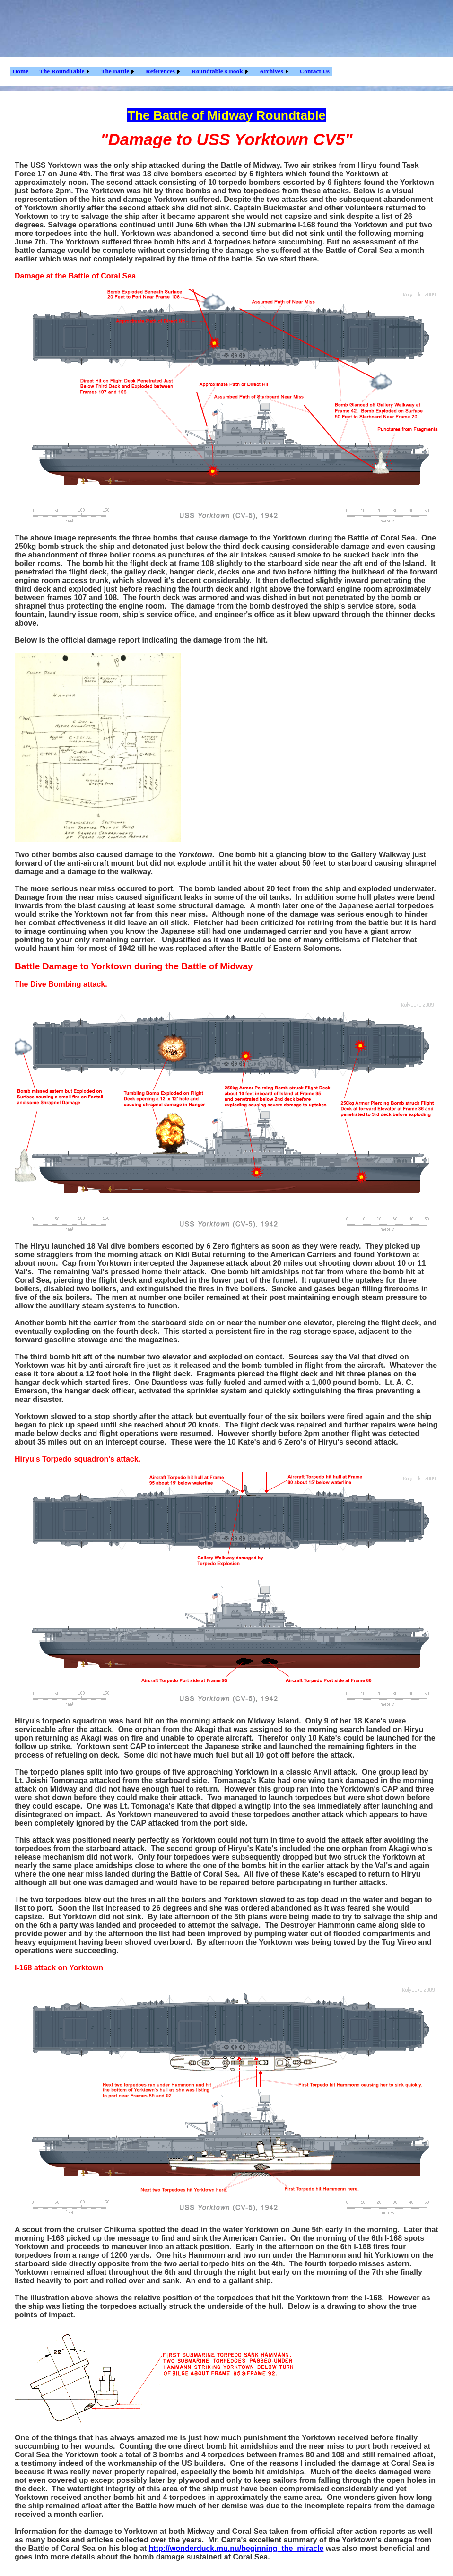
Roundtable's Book (217, 71)
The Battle (115, 71)
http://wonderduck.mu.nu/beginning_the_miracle (236, 2548)
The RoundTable (61, 71)
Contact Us (315, 71)
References (160, 71)
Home (20, 71)
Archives (271, 71)
